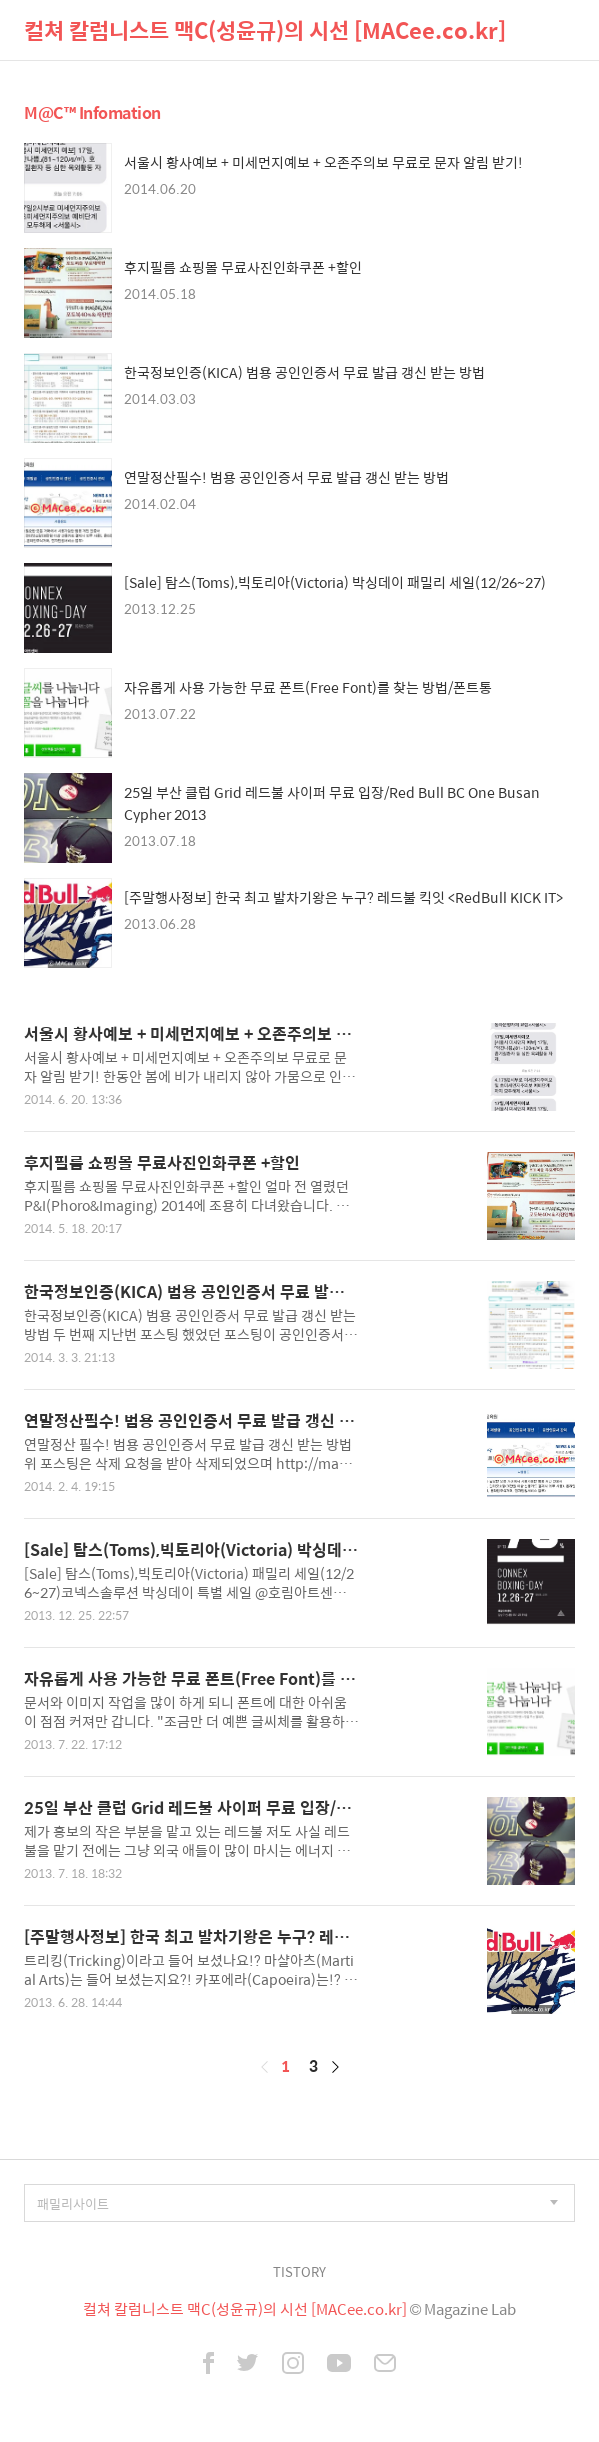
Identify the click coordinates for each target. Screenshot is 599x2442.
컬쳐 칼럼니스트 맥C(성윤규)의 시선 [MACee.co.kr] (265, 30)
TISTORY (299, 2271)
